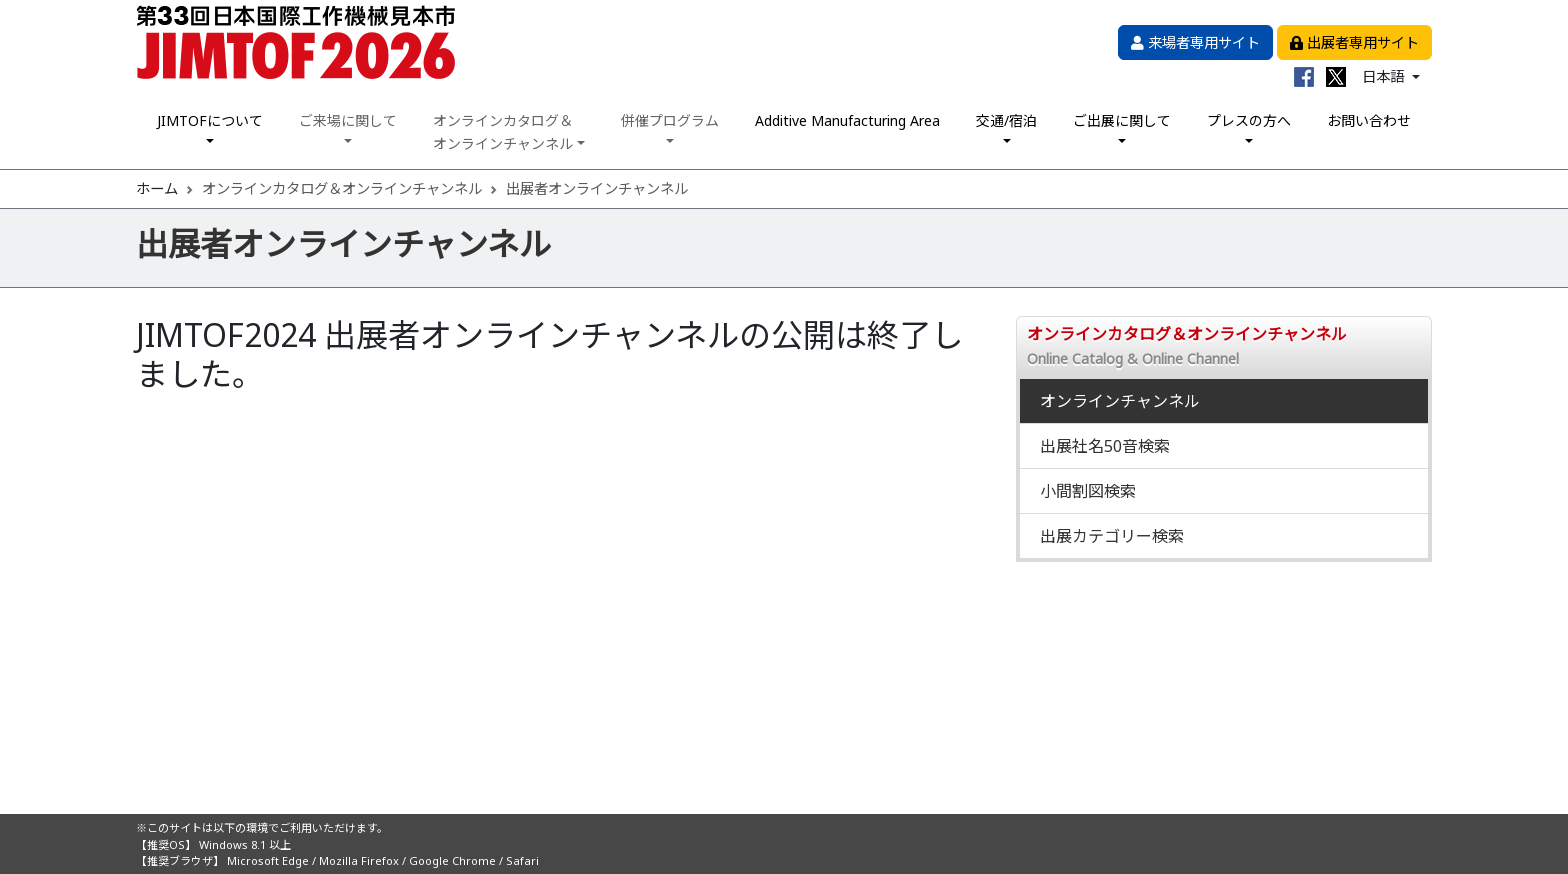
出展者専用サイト (1354, 42)
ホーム (157, 188)
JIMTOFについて (210, 120)
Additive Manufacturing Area (847, 120)
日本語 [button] (1385, 76)
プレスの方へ (1249, 120)
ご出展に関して (1122, 120)
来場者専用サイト (1195, 42)
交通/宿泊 (1006, 120)
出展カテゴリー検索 (1112, 536)
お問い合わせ (1369, 120)
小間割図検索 (1088, 491)
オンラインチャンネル (1120, 401)
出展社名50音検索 (1105, 446)
